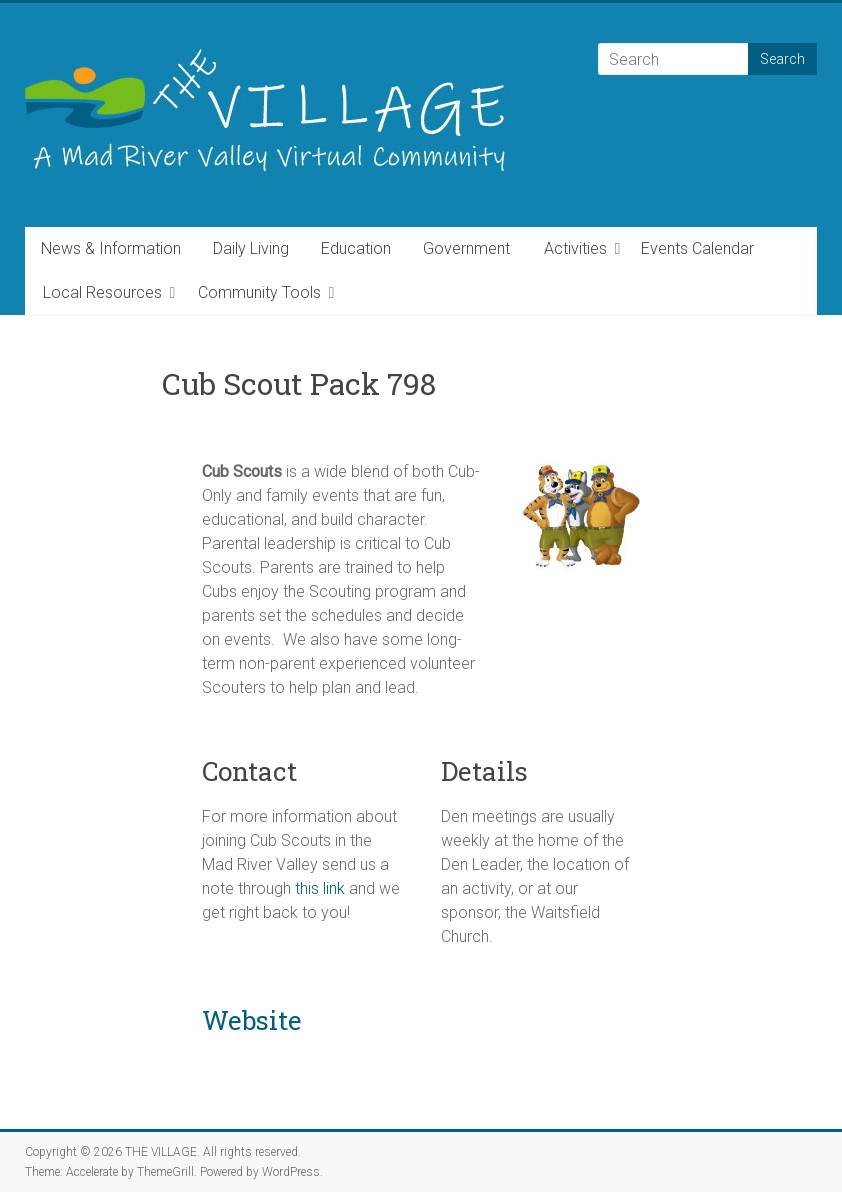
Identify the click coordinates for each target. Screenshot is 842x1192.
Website (252, 1020)
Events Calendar (697, 248)
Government (466, 248)
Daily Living (251, 248)
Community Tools (259, 292)
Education (356, 248)
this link (320, 888)
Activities (575, 248)
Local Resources (102, 292)
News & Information (111, 248)
